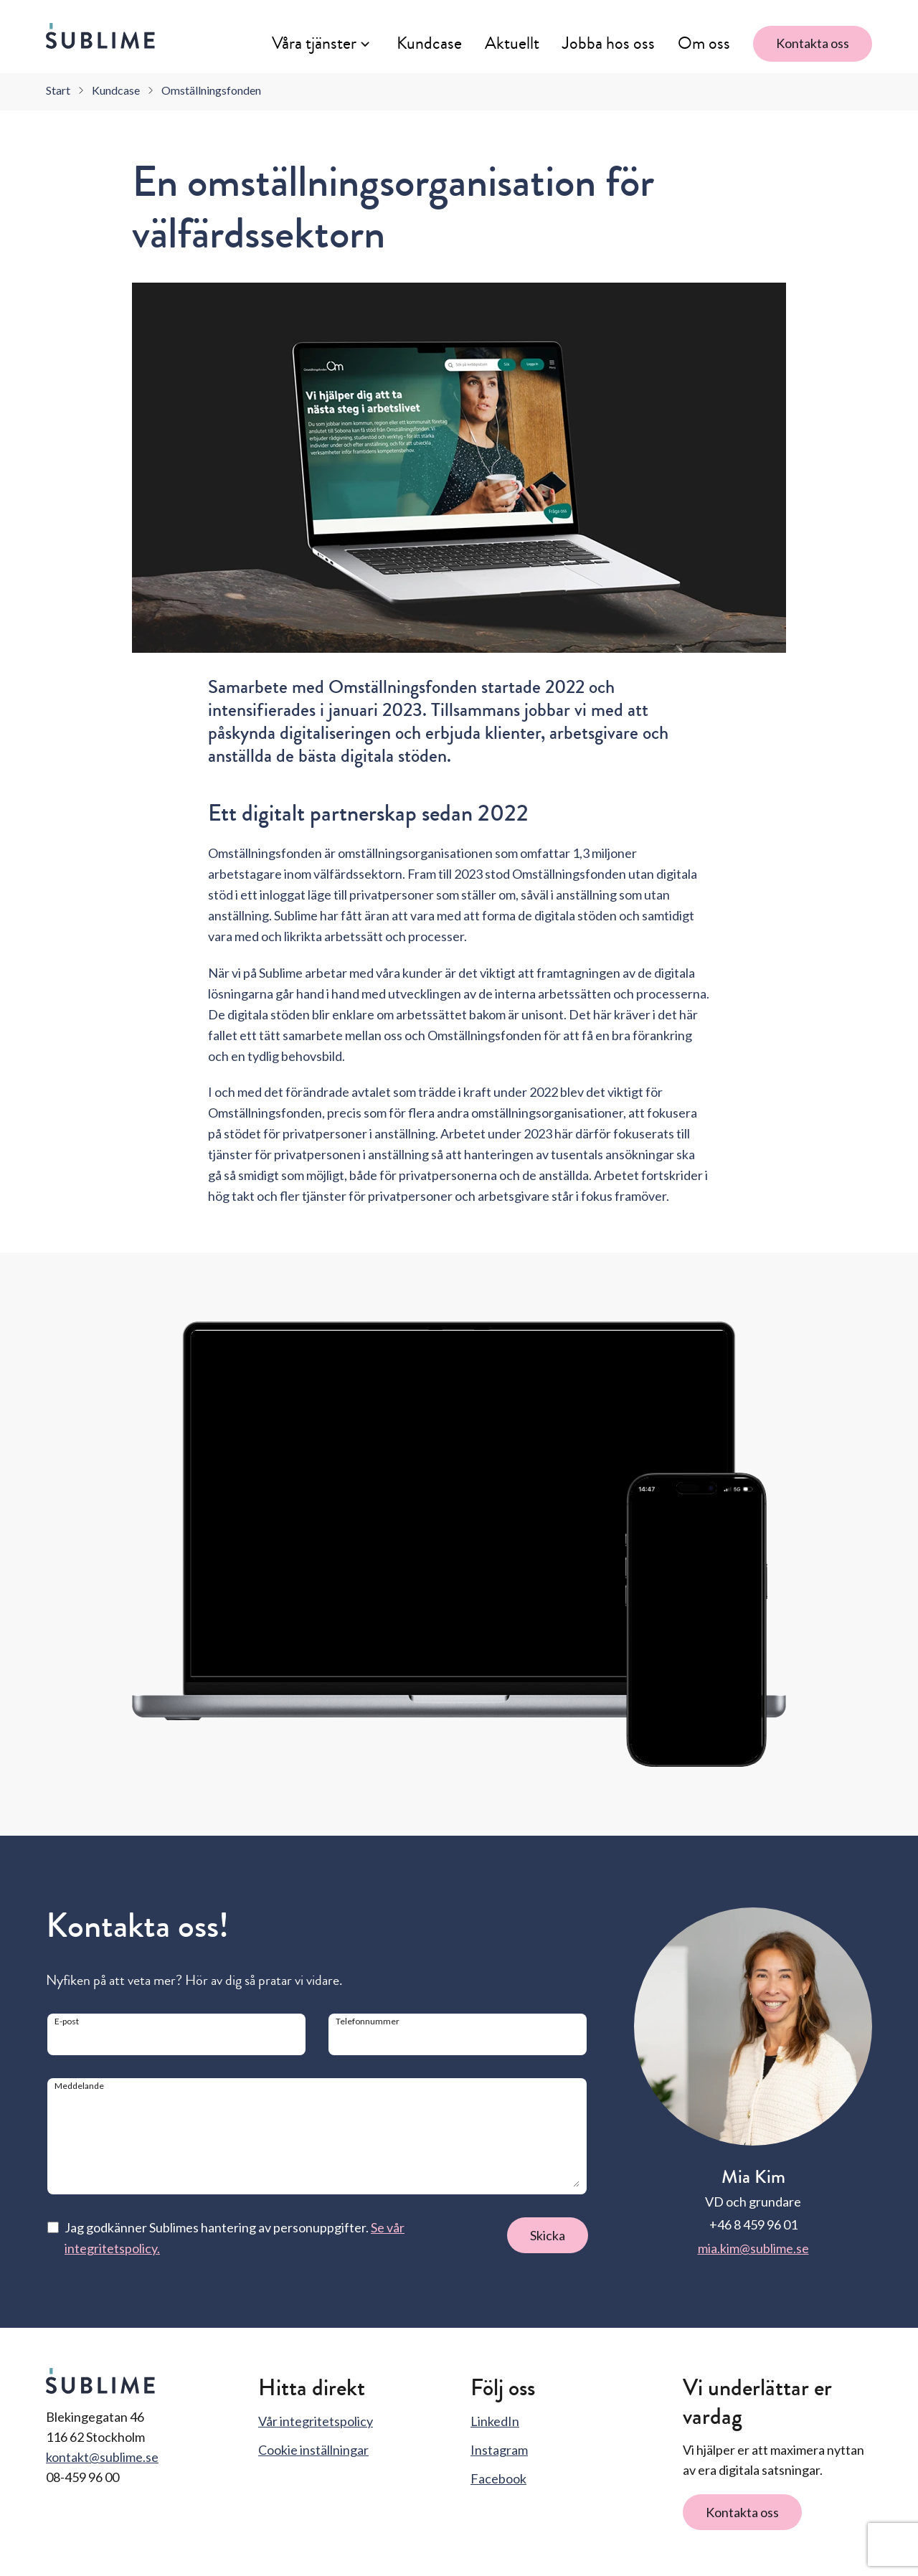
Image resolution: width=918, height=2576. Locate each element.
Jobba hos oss (608, 43)
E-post (67, 2021)
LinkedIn (494, 2421)
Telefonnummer (367, 2021)
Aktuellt (512, 43)
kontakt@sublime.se (102, 2457)
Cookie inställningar (313, 2450)
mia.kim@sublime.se (753, 2248)
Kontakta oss (812, 43)
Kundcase (429, 43)
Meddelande (79, 2086)
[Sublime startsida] (100, 36)
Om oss (704, 43)
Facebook (498, 2478)
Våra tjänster (314, 43)
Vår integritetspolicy (315, 2421)
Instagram (499, 2450)
